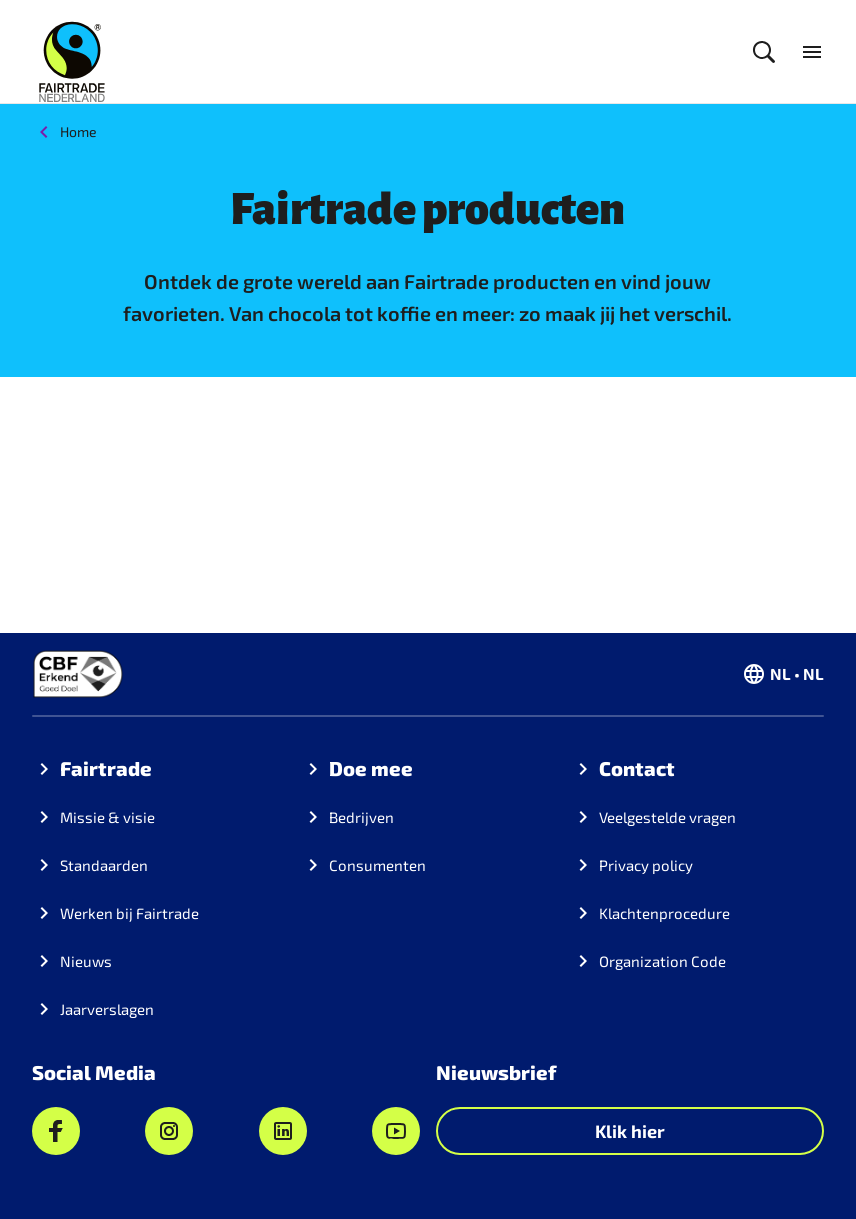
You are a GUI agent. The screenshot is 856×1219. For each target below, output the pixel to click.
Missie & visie (107, 817)
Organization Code (662, 961)
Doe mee (371, 768)
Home (78, 131)
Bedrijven (361, 817)
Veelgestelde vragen (667, 817)
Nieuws (86, 961)
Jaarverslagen (107, 1009)
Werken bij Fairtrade (129, 913)
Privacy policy (646, 865)
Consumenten (377, 865)
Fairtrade (106, 768)
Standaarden (104, 865)
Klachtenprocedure (664, 913)
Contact (637, 768)
